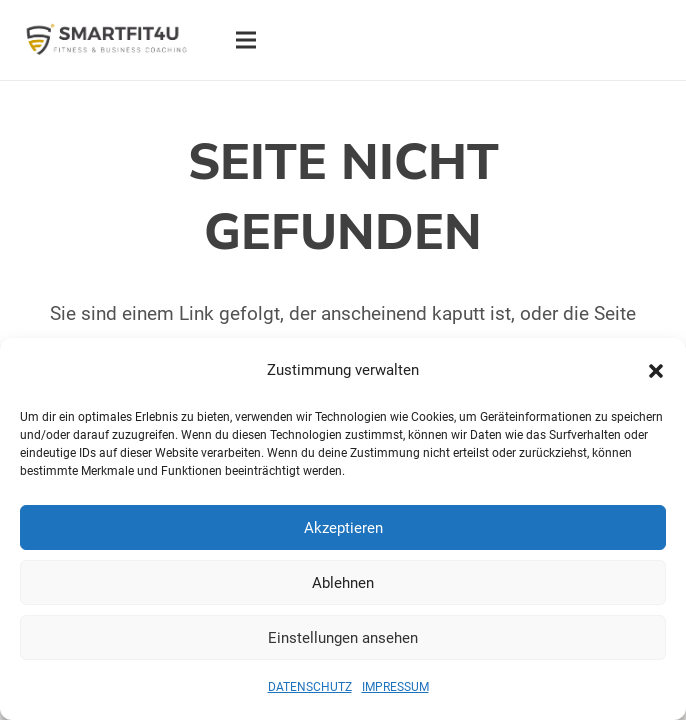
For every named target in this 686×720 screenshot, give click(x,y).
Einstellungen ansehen (343, 638)
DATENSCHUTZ (310, 687)
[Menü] (245, 40)
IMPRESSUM (395, 687)
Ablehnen (343, 583)
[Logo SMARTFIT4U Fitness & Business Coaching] (106, 40)
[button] (656, 371)
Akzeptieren (343, 528)
